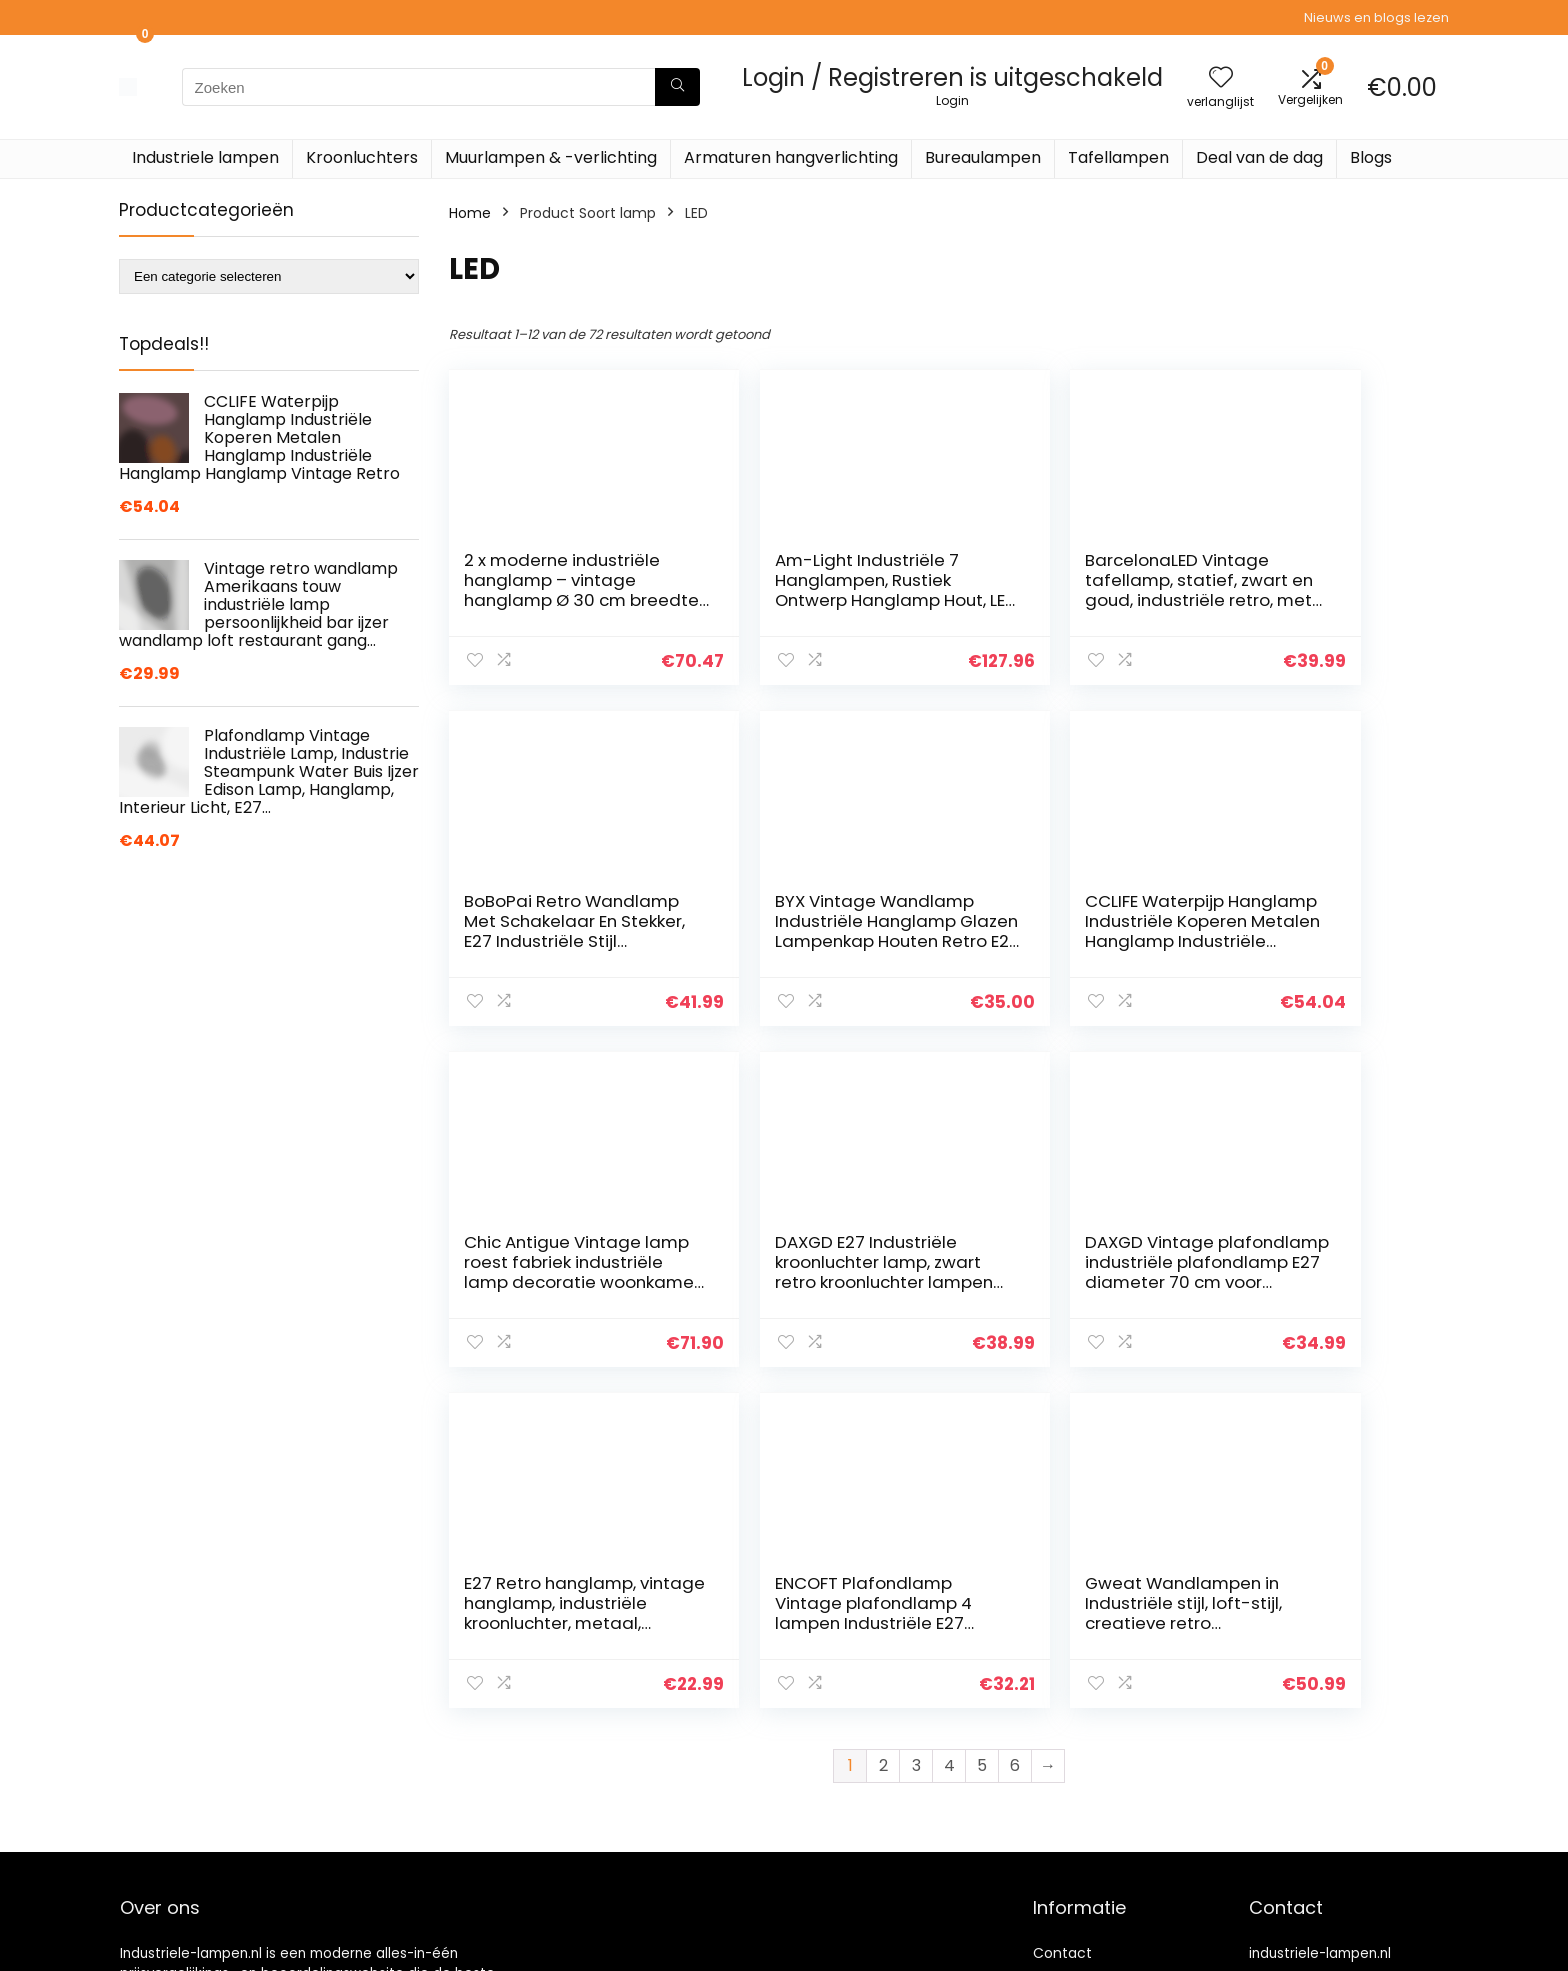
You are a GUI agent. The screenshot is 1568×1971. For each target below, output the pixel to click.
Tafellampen (1118, 157)
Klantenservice (1084, 1728)
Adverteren (1072, 1952)
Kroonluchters (362, 157)
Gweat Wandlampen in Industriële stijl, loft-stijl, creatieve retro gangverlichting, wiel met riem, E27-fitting (1321, 1282)
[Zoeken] (677, 87)
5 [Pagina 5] (982, 1424)
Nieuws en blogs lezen (1376, 17)
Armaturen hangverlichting (791, 157)
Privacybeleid (1079, 1924)
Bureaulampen (983, 157)
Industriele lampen (205, 157)
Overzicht (1067, 1784)
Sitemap (1062, 1868)
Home (470, 213)
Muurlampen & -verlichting (551, 157)
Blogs (1371, 157)
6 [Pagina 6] (1015, 1424)
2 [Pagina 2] (883, 1424)
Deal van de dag (1259, 157)
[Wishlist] (1221, 78)
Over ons (1064, 1756)
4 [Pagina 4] (949, 1424)
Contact (1062, 1700)
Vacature (1065, 1840)
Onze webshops (1088, 1812)
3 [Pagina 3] (916, 1424)
